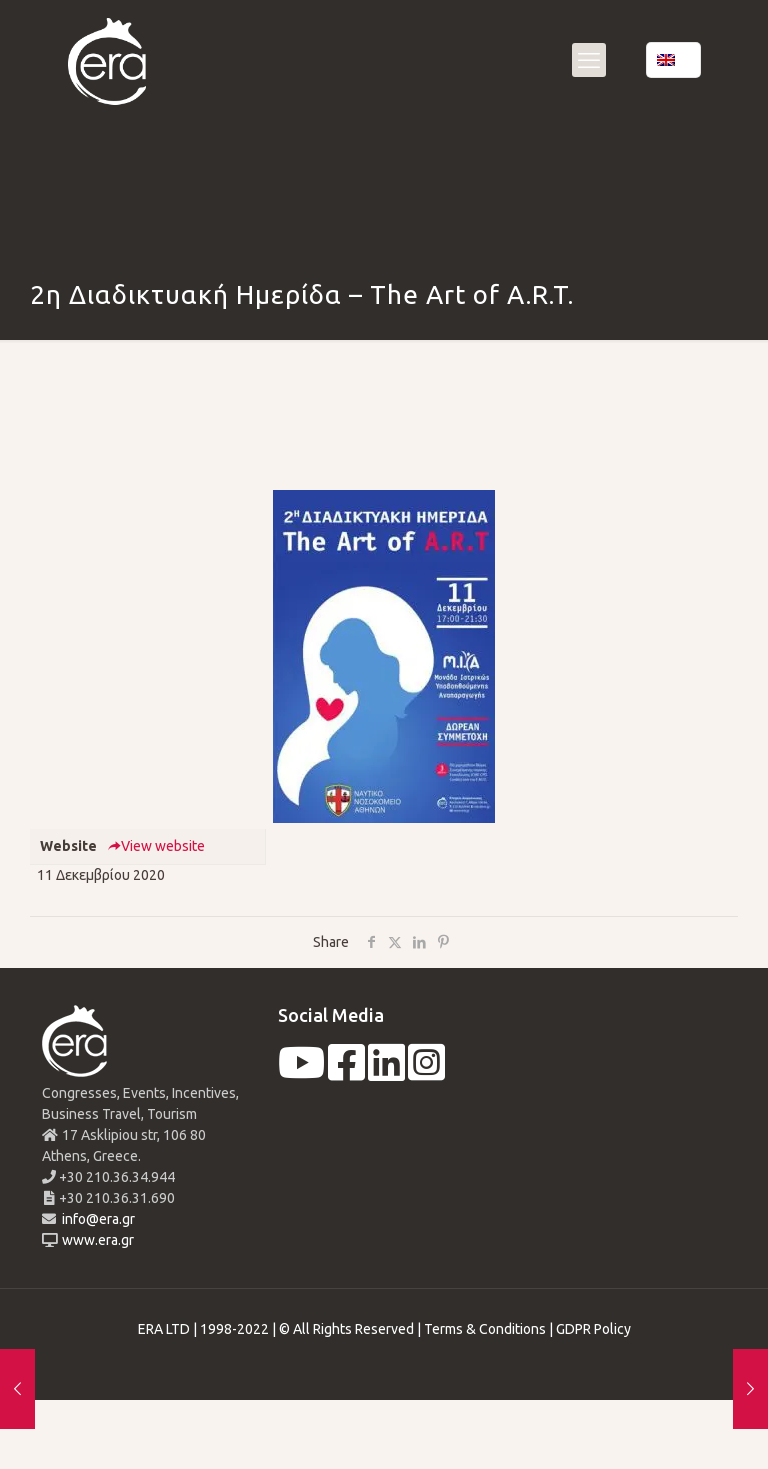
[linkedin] (386, 1073)
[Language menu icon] (673, 60)
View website (156, 846)
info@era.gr (97, 1219)
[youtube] (301, 1073)
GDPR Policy (593, 1329)
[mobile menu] (589, 60)
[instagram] (426, 1073)
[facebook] (346, 1073)
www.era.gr (95, 1240)
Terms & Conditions (485, 1329)
